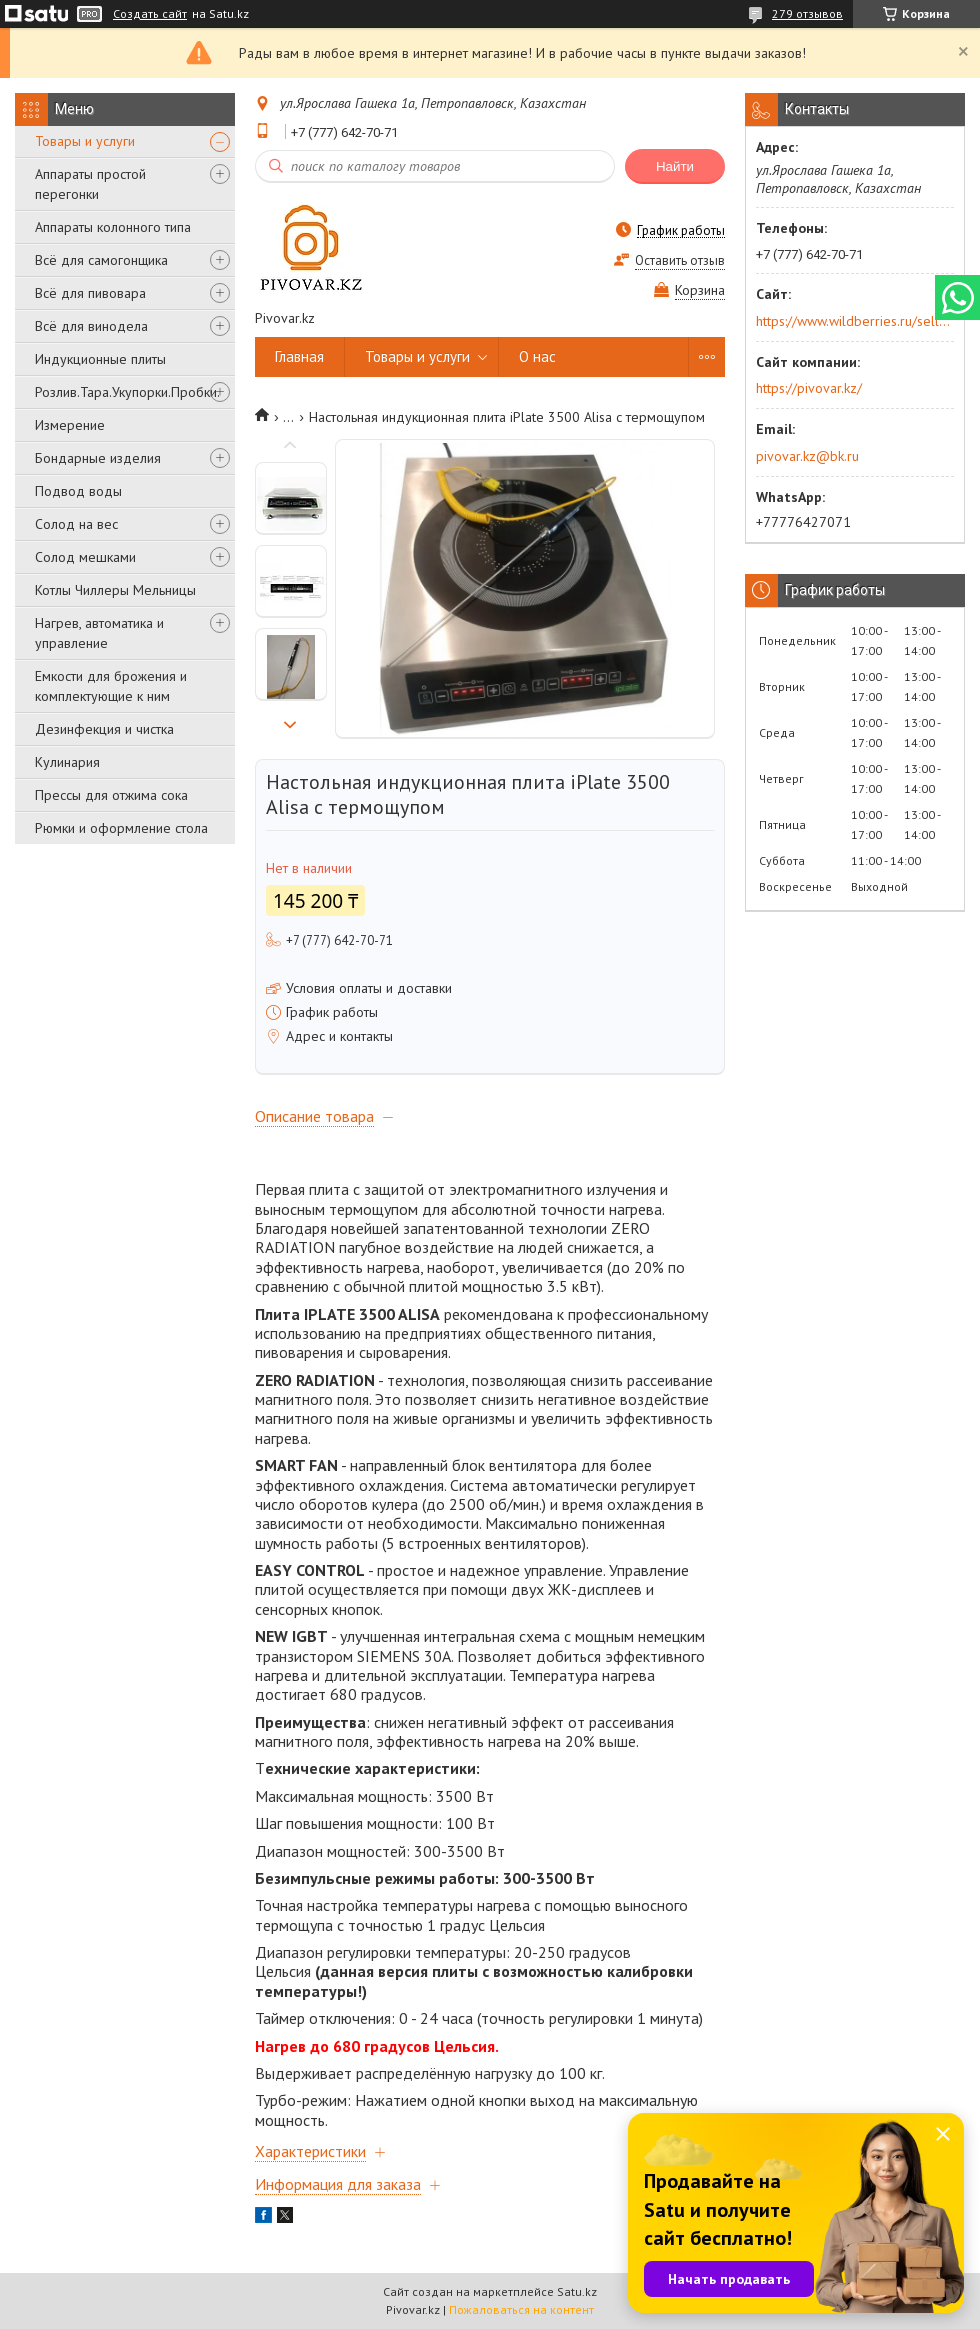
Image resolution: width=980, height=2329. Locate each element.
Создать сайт (150, 14)
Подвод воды (78, 491)
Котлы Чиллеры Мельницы (115, 590)
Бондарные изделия (98, 458)
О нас (537, 356)
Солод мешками (85, 557)
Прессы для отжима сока (111, 795)
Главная (299, 356)
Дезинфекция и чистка (104, 729)
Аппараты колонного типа (113, 227)
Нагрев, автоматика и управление (99, 633)
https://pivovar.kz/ (809, 388)
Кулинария (67, 762)
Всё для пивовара (90, 293)
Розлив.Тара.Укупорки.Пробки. (127, 392)
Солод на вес (76, 524)
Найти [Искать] (675, 166)
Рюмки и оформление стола (121, 828)
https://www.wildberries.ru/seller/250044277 (853, 321)
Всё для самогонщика (101, 260)
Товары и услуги (85, 141)
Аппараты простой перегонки (90, 184)
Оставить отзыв (680, 260)
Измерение (70, 425)
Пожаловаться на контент (521, 2309)
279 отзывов (807, 13)
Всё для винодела (91, 326)
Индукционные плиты (100, 359)
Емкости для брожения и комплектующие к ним (111, 686)
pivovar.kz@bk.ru (807, 456)
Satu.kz (577, 2291)
